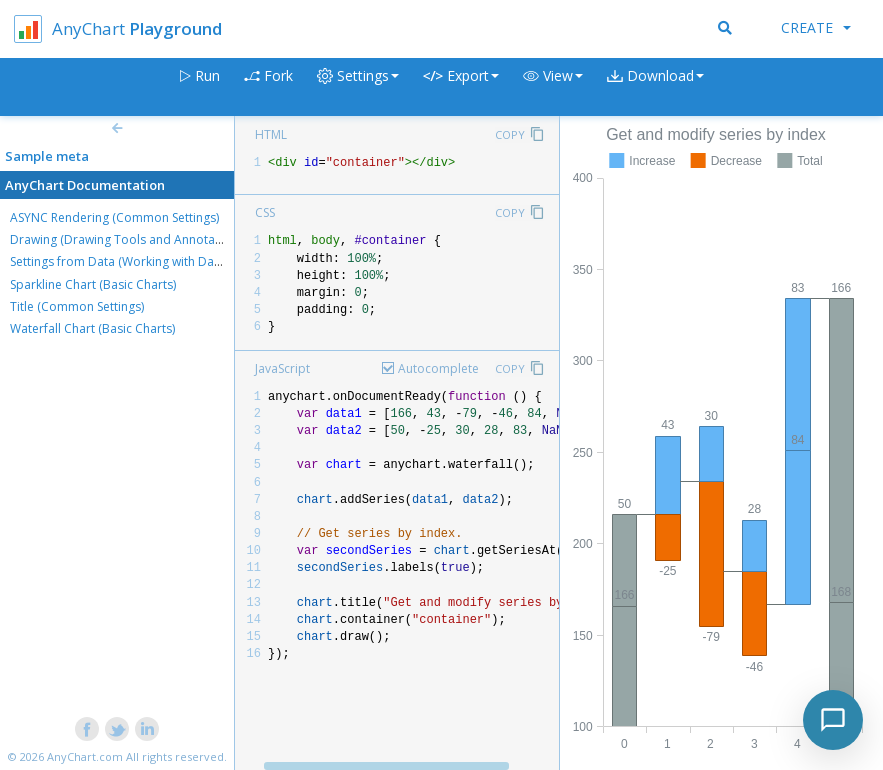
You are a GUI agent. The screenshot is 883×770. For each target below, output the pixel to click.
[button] (553, 87)
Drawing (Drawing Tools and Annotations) (128, 239)
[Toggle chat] (833, 720)
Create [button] (816, 27)
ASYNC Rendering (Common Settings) (114, 217)
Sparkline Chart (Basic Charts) (93, 284)
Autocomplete (438, 368)
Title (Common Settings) (77, 306)
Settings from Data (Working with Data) (119, 261)
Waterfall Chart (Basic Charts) (92, 328)
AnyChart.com (85, 756)
